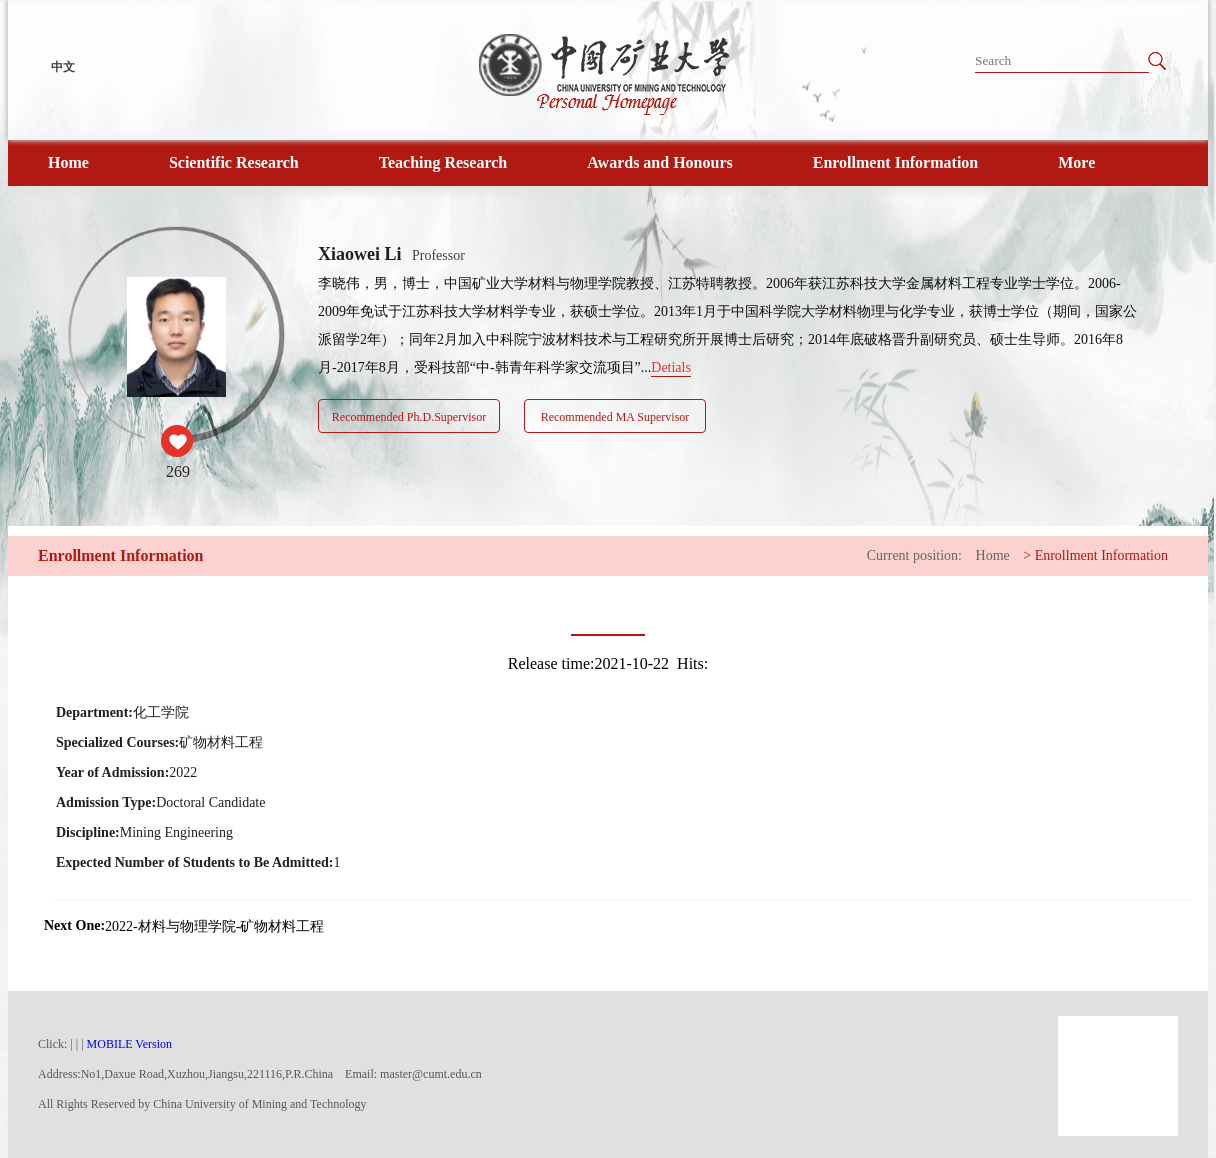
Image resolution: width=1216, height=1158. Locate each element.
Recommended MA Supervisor (615, 417)
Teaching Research (443, 162)
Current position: (914, 555)
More (1076, 162)
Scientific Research (234, 162)
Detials (671, 367)
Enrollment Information (895, 162)
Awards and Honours (660, 162)
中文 (63, 67)
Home (68, 162)
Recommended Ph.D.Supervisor (409, 417)
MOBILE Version (129, 1044)
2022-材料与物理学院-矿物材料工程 (214, 926)
